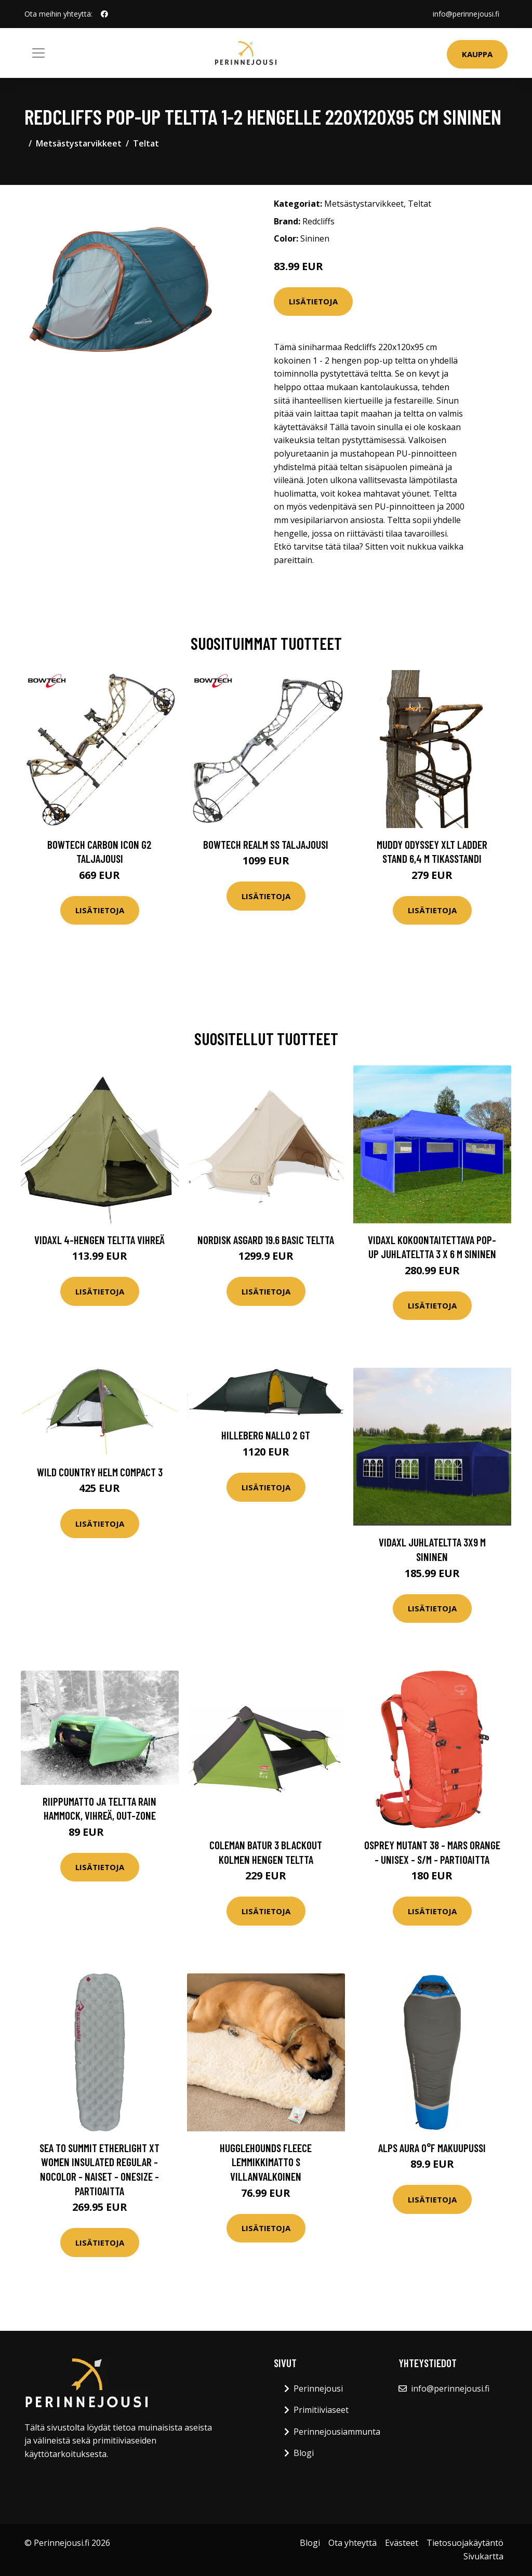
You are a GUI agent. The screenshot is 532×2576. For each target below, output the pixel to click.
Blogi (304, 2453)
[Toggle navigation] (38, 53)
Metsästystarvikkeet (79, 143)
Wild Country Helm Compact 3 (100, 1471)
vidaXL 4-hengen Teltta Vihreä (99, 1239)
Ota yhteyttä (352, 2542)
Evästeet (401, 2542)
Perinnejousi (318, 2388)
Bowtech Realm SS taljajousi (265, 844)
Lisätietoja (313, 301)
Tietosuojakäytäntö (465, 2542)
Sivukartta (483, 2556)
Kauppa (477, 54)
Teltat (146, 143)
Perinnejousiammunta (337, 2431)
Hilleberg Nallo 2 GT (265, 1435)
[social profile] (104, 14)
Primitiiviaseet (321, 2409)
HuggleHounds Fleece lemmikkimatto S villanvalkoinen (266, 2162)
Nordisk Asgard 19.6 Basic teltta (265, 1239)
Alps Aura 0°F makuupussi (432, 2147)
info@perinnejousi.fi (466, 14)
